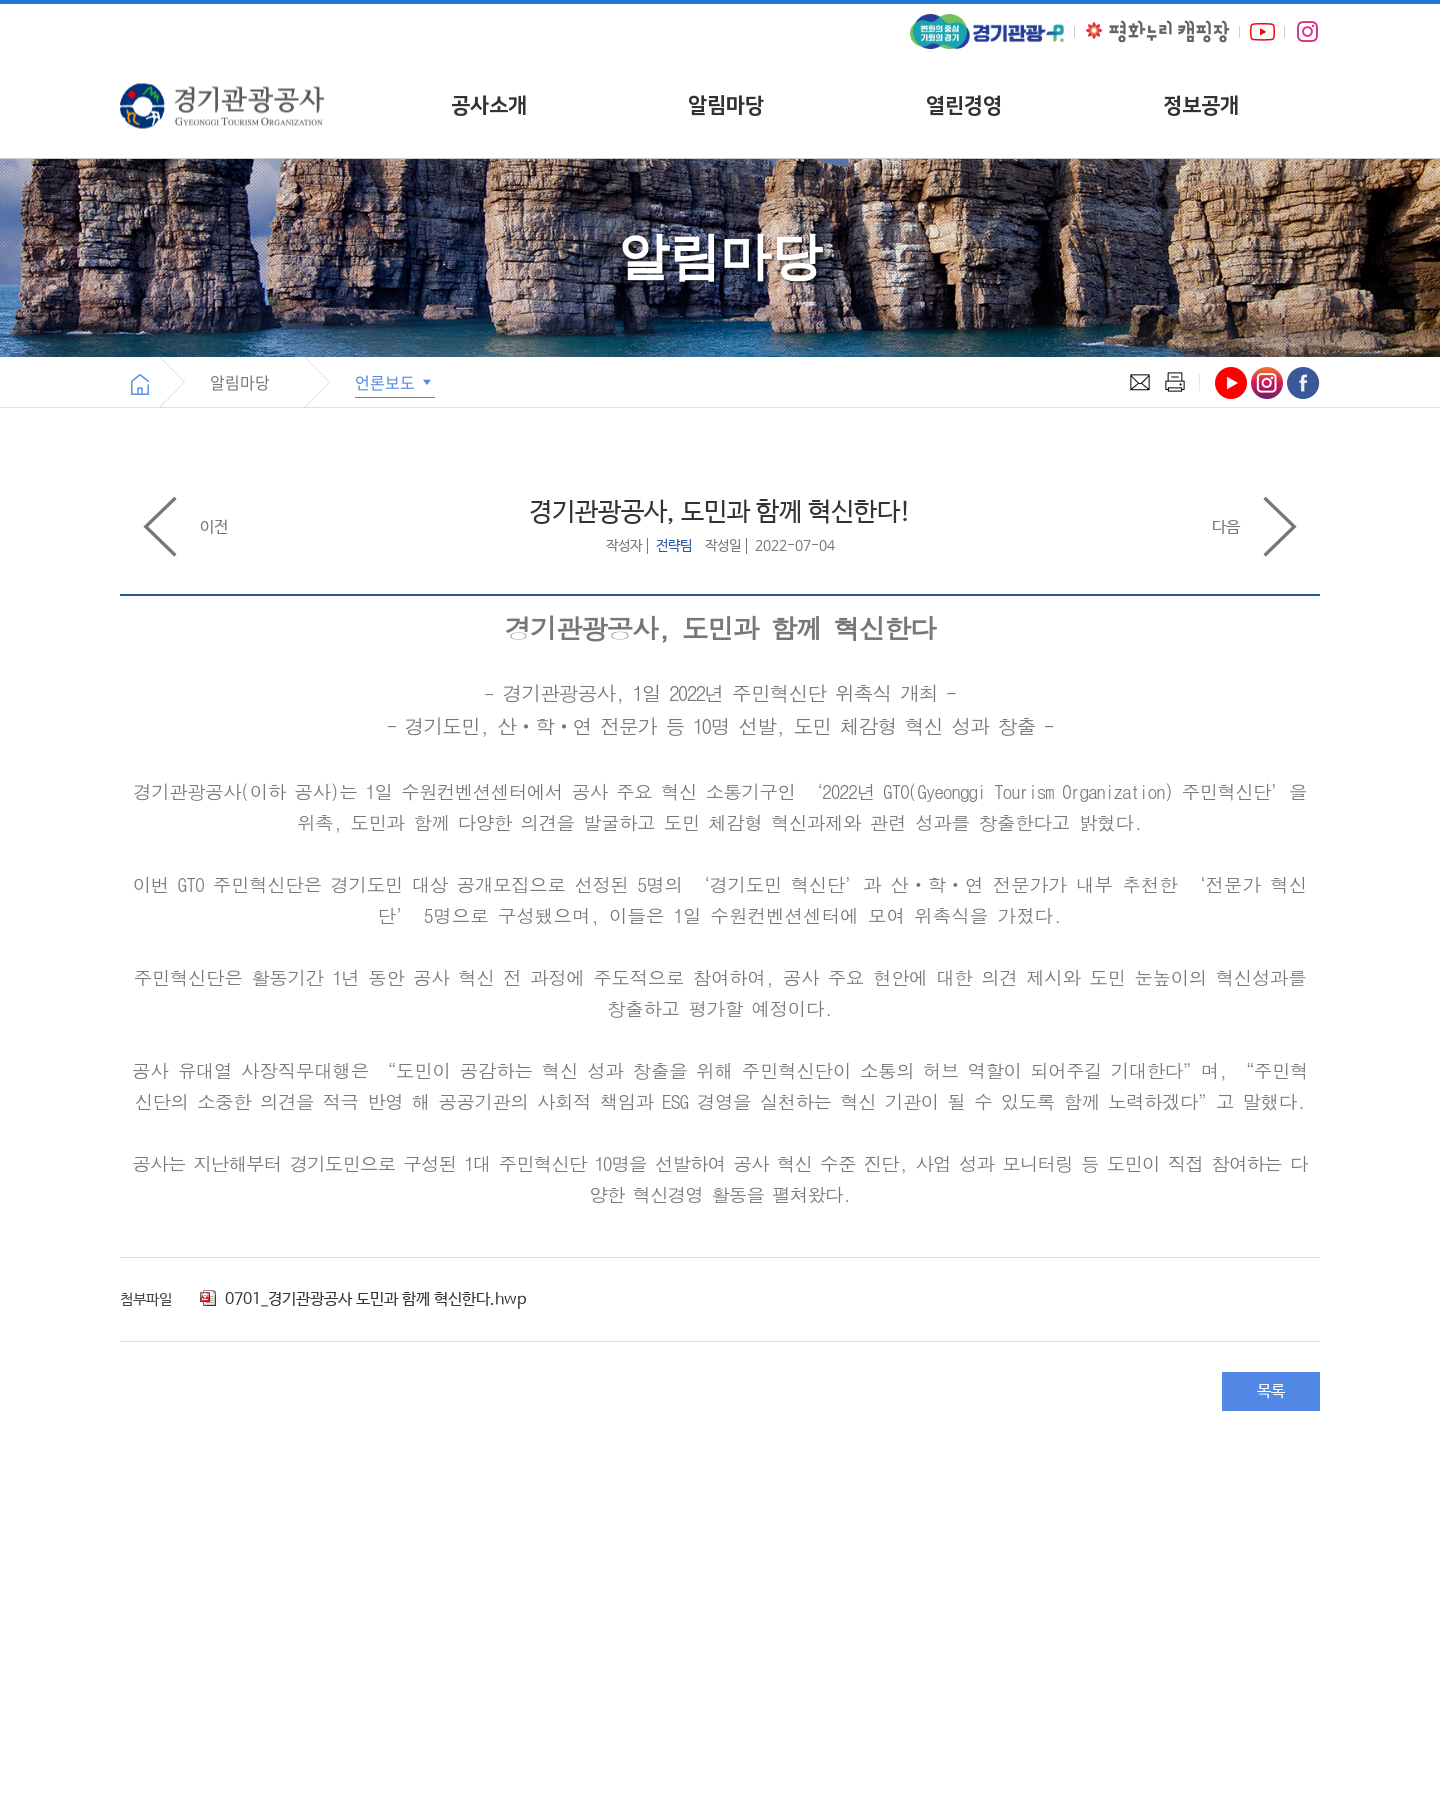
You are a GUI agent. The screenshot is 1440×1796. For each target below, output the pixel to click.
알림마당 (726, 105)
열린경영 (964, 105)
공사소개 (489, 105)
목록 (1271, 1391)
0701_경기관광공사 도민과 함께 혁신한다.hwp (363, 1299)
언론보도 (395, 382)
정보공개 (1201, 105)
